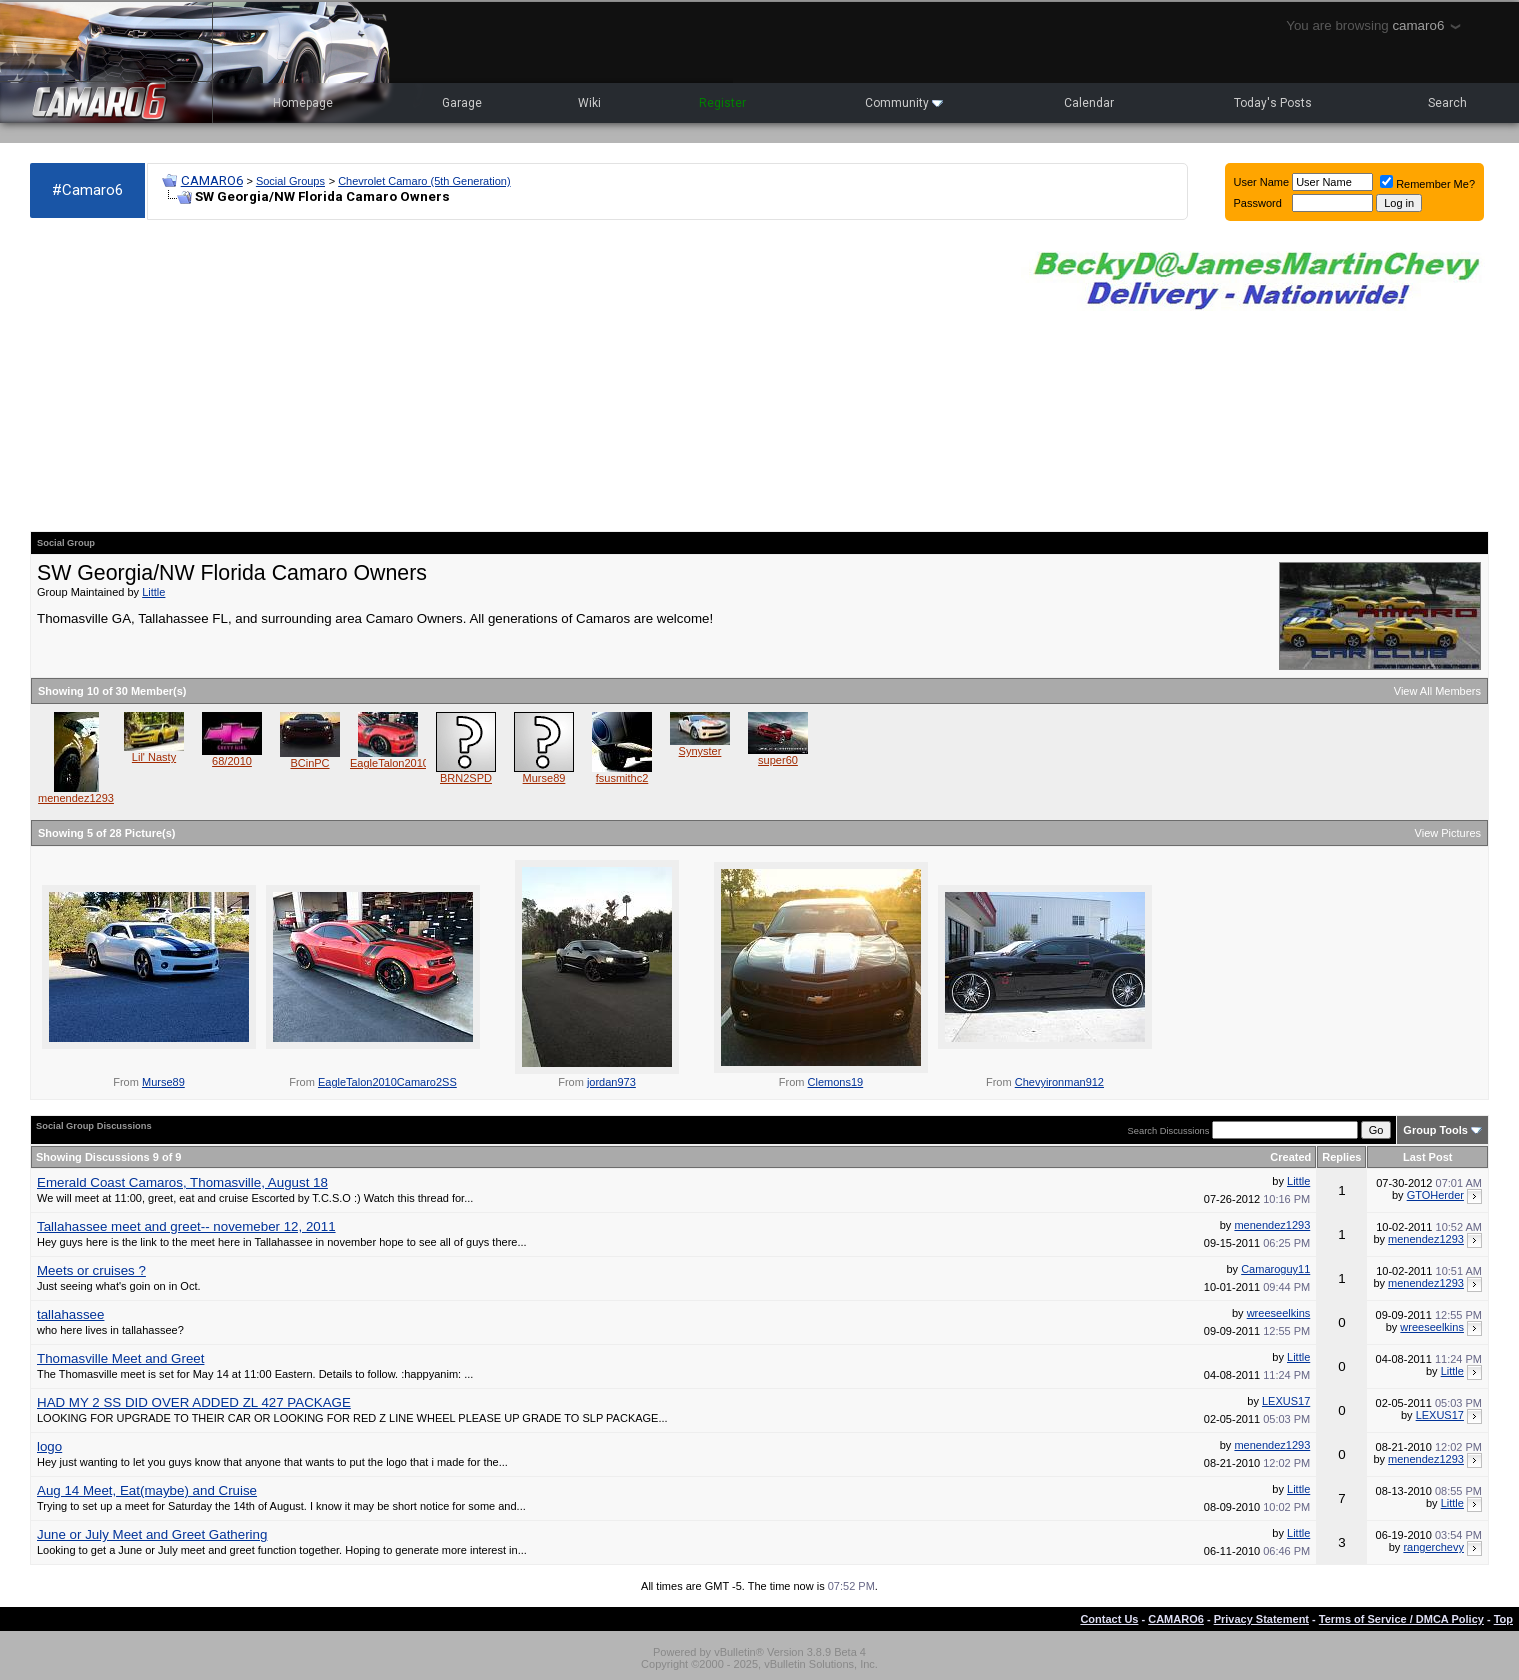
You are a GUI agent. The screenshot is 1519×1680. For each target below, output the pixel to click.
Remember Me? (1427, 184)
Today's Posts (1273, 103)
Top (1503, 1619)
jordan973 (611, 1082)
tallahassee (70, 1314)
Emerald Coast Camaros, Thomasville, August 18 (182, 1182)
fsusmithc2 (622, 778)
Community (904, 103)
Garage (462, 103)
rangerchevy (1433, 1547)
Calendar (1089, 103)
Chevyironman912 (1059, 1082)
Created (1290, 1157)
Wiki (589, 103)
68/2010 (232, 761)
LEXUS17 (1286, 1401)
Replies (1341, 1157)
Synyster (700, 751)
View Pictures (1448, 833)
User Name (1262, 182)
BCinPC (309, 763)
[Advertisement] (515, 376)
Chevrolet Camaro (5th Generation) (424, 181)
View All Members (1437, 691)
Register (722, 103)
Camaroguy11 (1275, 1269)
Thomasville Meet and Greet (120, 1358)
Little (153, 592)
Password (1258, 203)
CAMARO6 (212, 180)
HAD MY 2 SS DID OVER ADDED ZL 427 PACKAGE (194, 1402)
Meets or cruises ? (91, 1270)
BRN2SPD (466, 778)
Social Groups (290, 181)
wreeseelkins (1279, 1313)
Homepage (303, 103)
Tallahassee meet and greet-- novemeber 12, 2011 (186, 1226)
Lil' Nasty (154, 757)
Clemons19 (836, 1082)
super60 (778, 760)
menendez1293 (76, 798)
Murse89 (544, 778)
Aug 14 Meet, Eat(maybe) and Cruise (147, 1490)
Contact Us (1109, 1619)
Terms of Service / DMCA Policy (1401, 1619)
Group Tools (1435, 1130)
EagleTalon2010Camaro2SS (419, 763)
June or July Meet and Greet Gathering (152, 1534)
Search (1447, 103)
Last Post (1428, 1157)
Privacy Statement (1261, 1619)
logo (49, 1446)
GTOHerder (1435, 1195)
